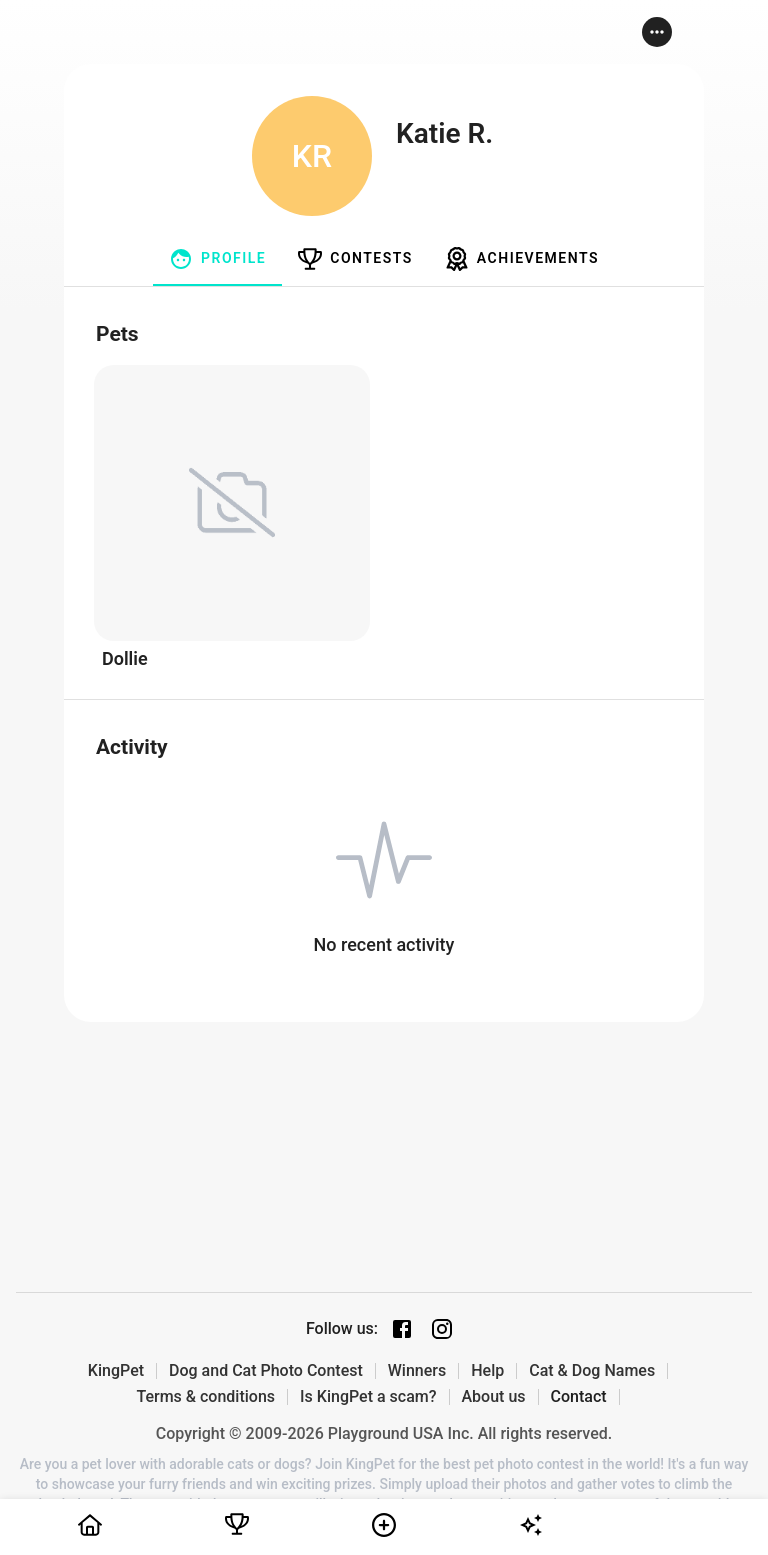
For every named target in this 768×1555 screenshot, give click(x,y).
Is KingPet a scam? (368, 1397)
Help (487, 1371)
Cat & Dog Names (592, 1371)
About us (494, 1397)
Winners (417, 1371)
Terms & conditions (205, 1397)
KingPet (116, 1371)
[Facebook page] (402, 1329)
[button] (657, 32)
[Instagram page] (442, 1329)
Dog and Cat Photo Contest (266, 1371)
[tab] (217, 259)
